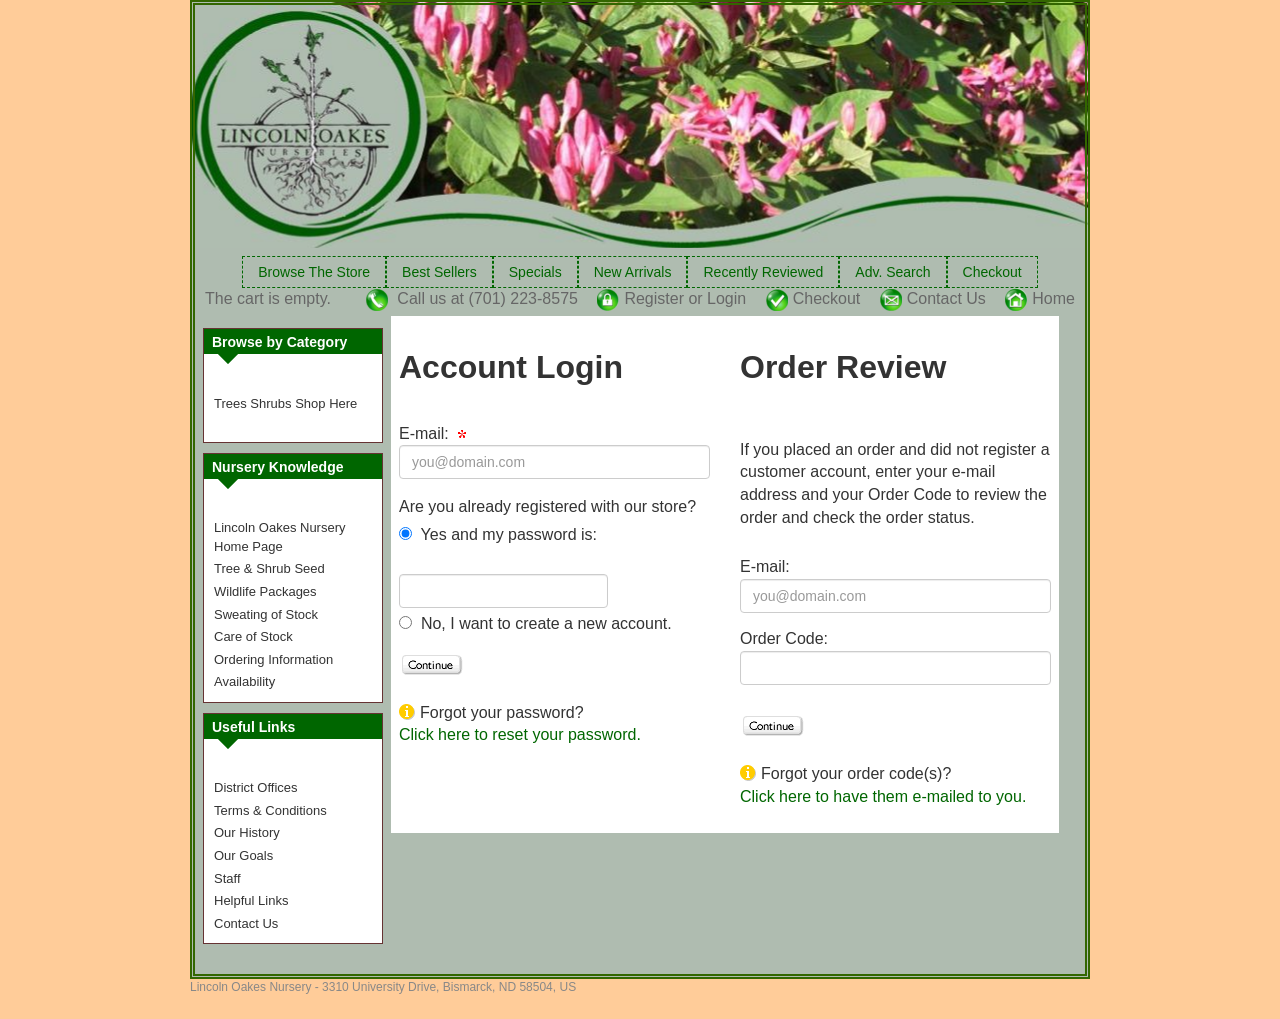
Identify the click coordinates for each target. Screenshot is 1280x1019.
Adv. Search (892, 272)
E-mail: (432, 433)
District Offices (256, 787)
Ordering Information (273, 659)
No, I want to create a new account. (543, 623)
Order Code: (784, 638)
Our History (247, 832)
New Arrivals (633, 272)
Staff (227, 878)
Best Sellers (439, 272)
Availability (244, 681)
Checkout (992, 272)
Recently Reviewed (763, 272)
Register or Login (685, 298)
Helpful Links (251, 900)
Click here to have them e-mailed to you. (883, 796)
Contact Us (946, 298)
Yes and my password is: (506, 534)
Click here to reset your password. (520, 734)
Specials (535, 272)
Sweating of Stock (266, 614)
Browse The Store (314, 272)
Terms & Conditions (270, 810)
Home (1053, 298)
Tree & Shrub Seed (269, 568)
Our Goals (243, 855)
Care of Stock (253, 636)
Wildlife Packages (265, 591)
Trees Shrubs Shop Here (285, 403)
